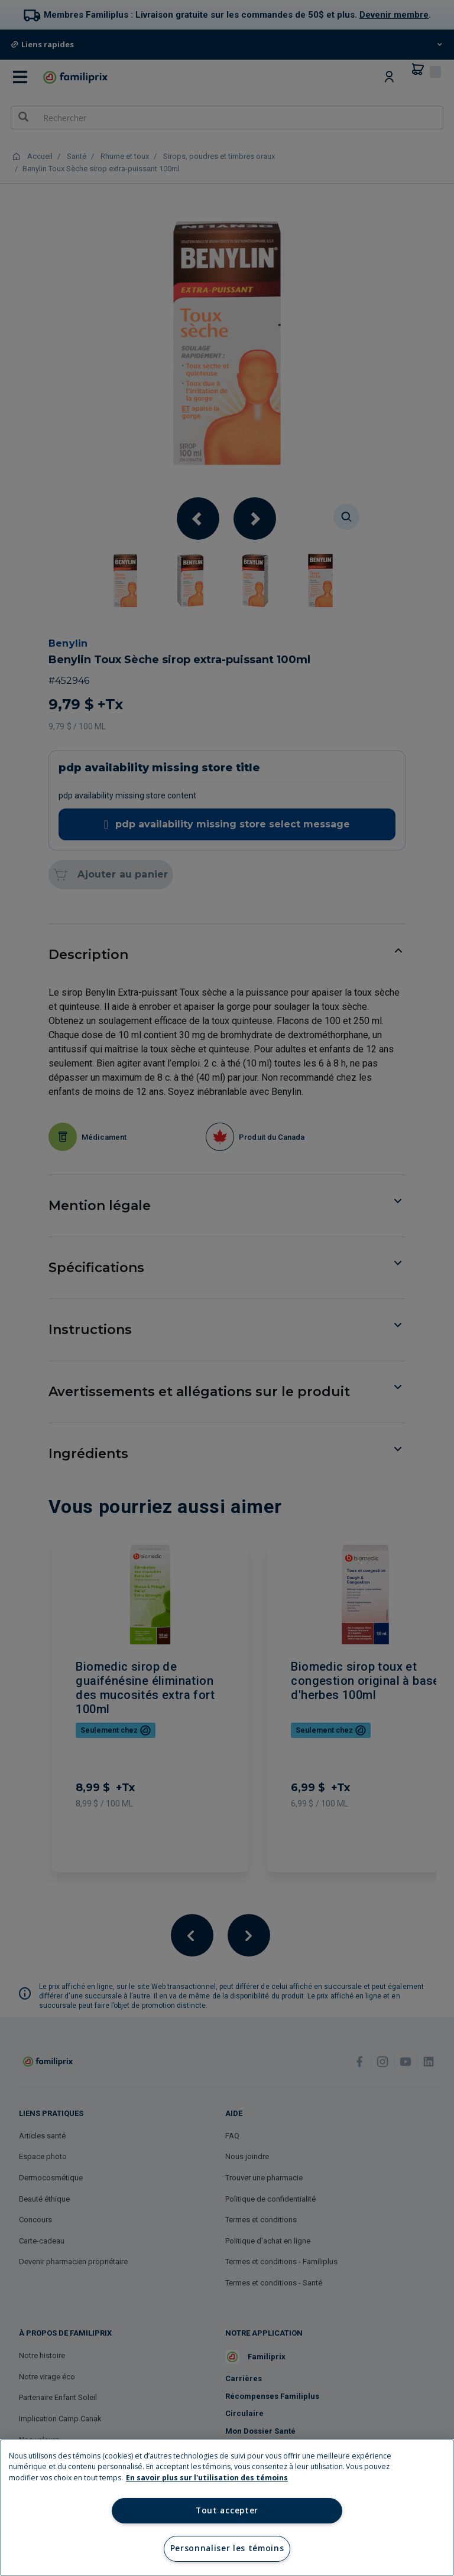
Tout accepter (227, 2510)
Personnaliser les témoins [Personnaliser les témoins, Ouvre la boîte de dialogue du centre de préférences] (227, 2548)
